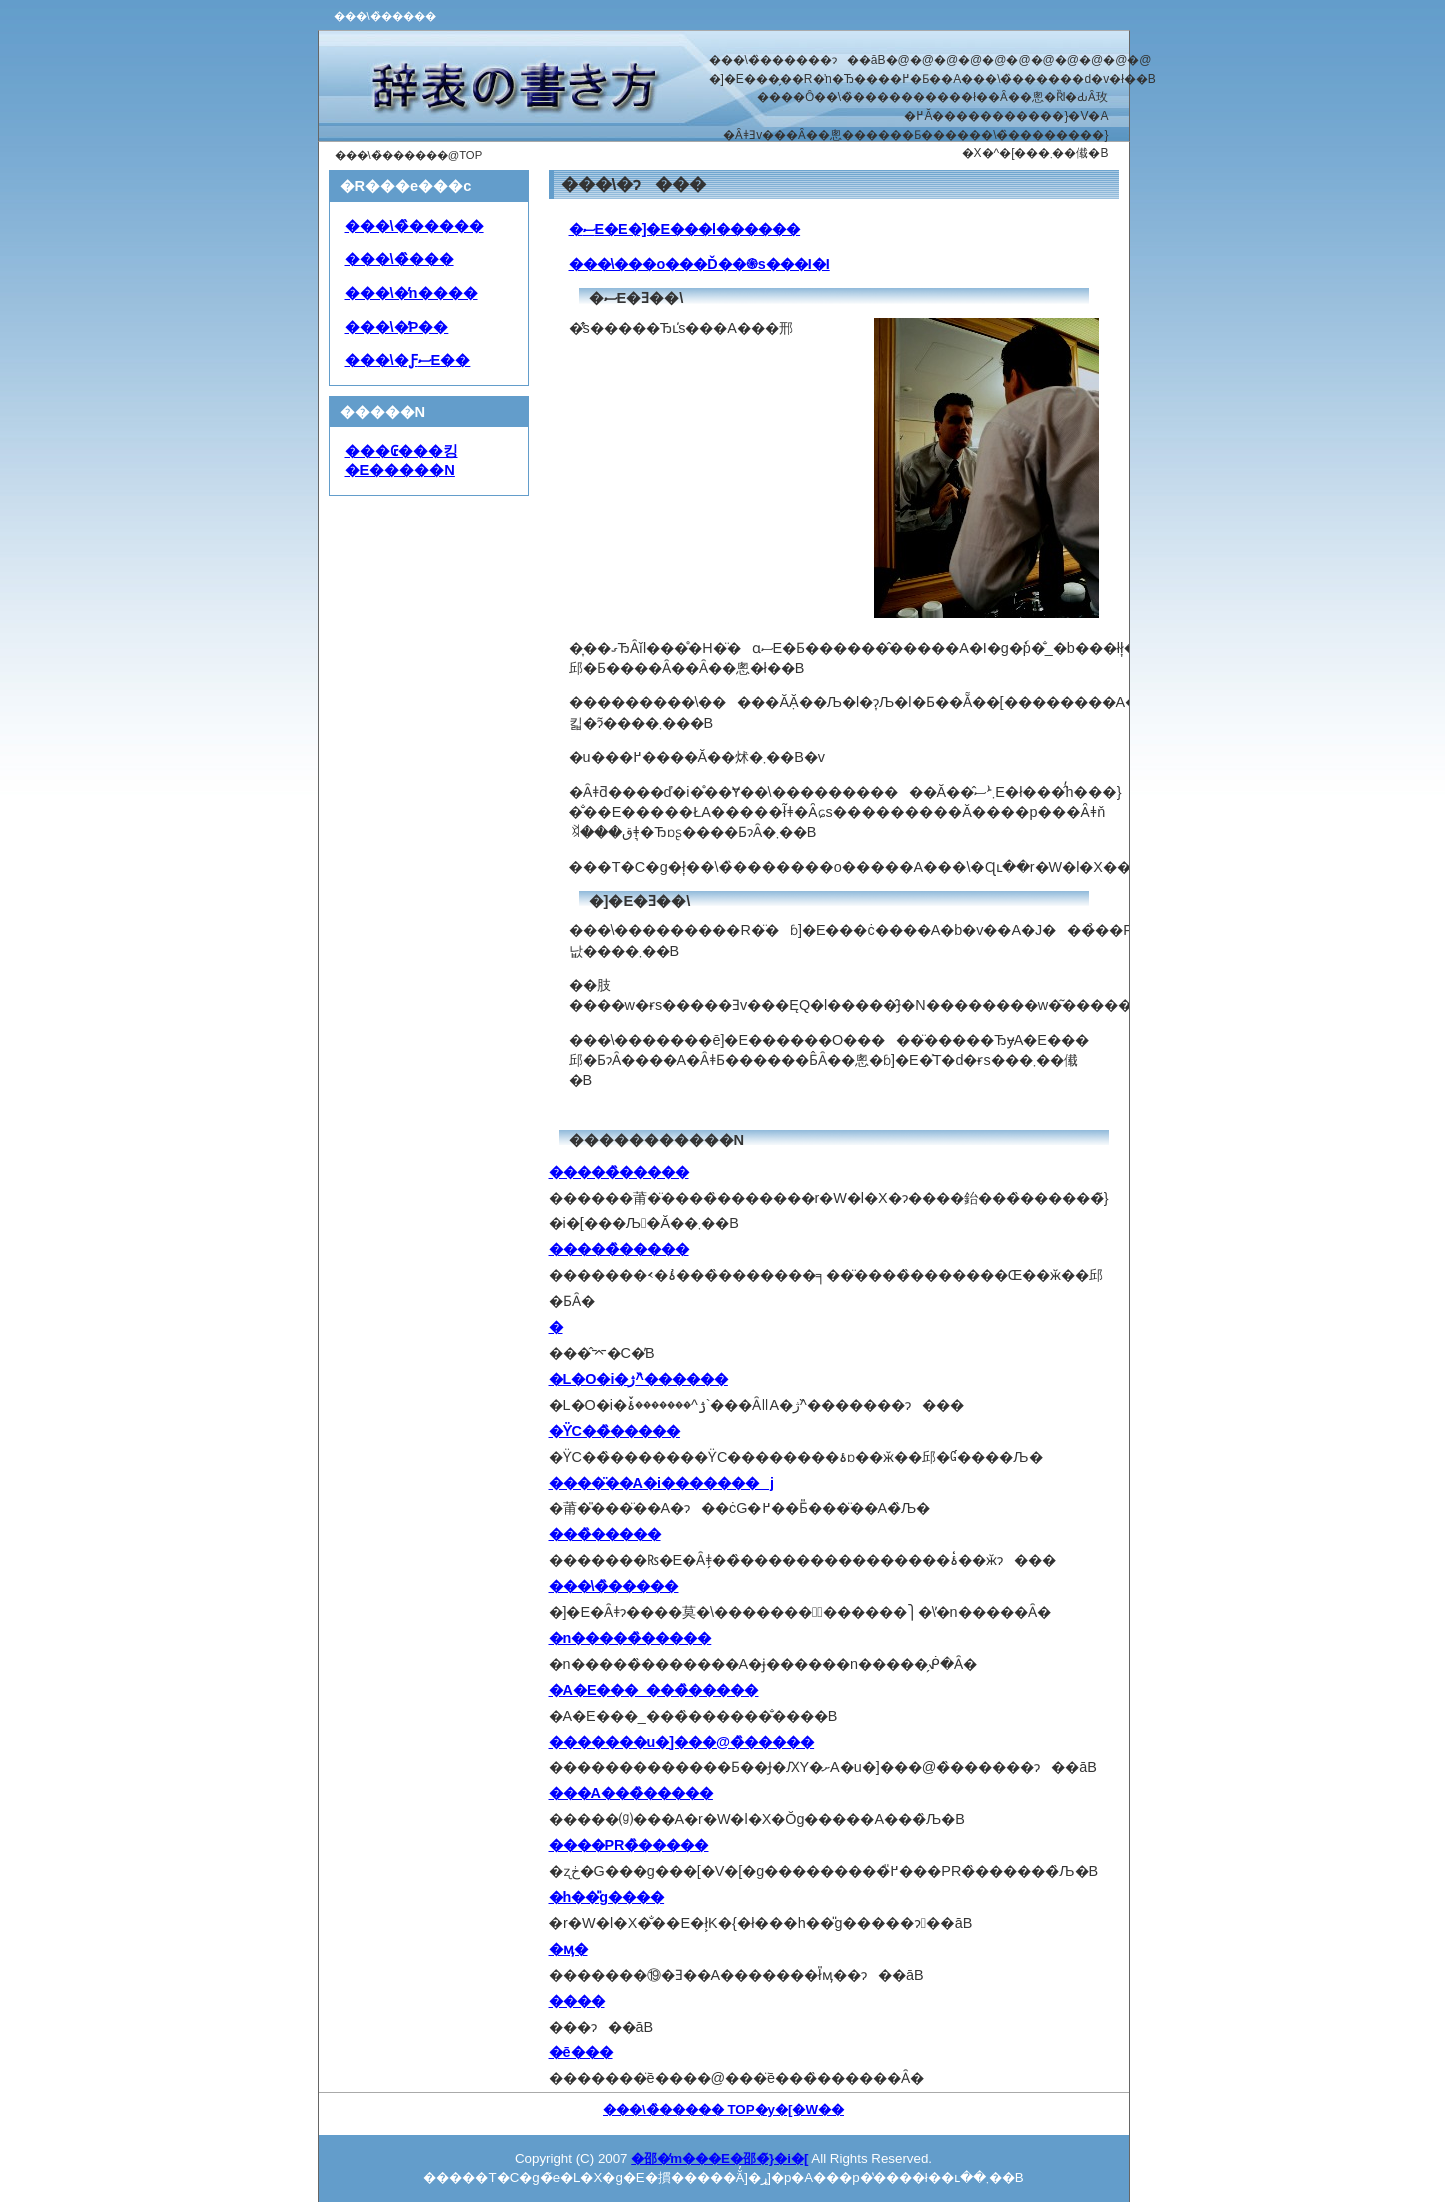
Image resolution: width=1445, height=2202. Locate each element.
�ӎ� (568, 1949)
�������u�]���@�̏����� (682, 1742)
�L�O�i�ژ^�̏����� (638, 1379)
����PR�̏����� (629, 1845)
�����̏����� (619, 1172)
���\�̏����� (414, 226)
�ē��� (581, 2052)
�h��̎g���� (607, 1897)
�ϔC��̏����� (614, 1431)
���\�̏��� (399, 259)
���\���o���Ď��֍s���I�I (699, 264)
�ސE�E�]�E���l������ (685, 229)
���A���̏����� (631, 1793)
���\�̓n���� (411, 293)
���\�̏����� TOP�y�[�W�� (723, 2109)
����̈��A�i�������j (661, 1483)
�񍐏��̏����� (556, 1327)
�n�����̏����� (630, 1638)
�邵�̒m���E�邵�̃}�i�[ (719, 2158)
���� (577, 2001)
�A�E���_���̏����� (654, 1690)
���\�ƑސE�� (408, 360)
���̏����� (605, 1534)
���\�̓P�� (397, 327)
